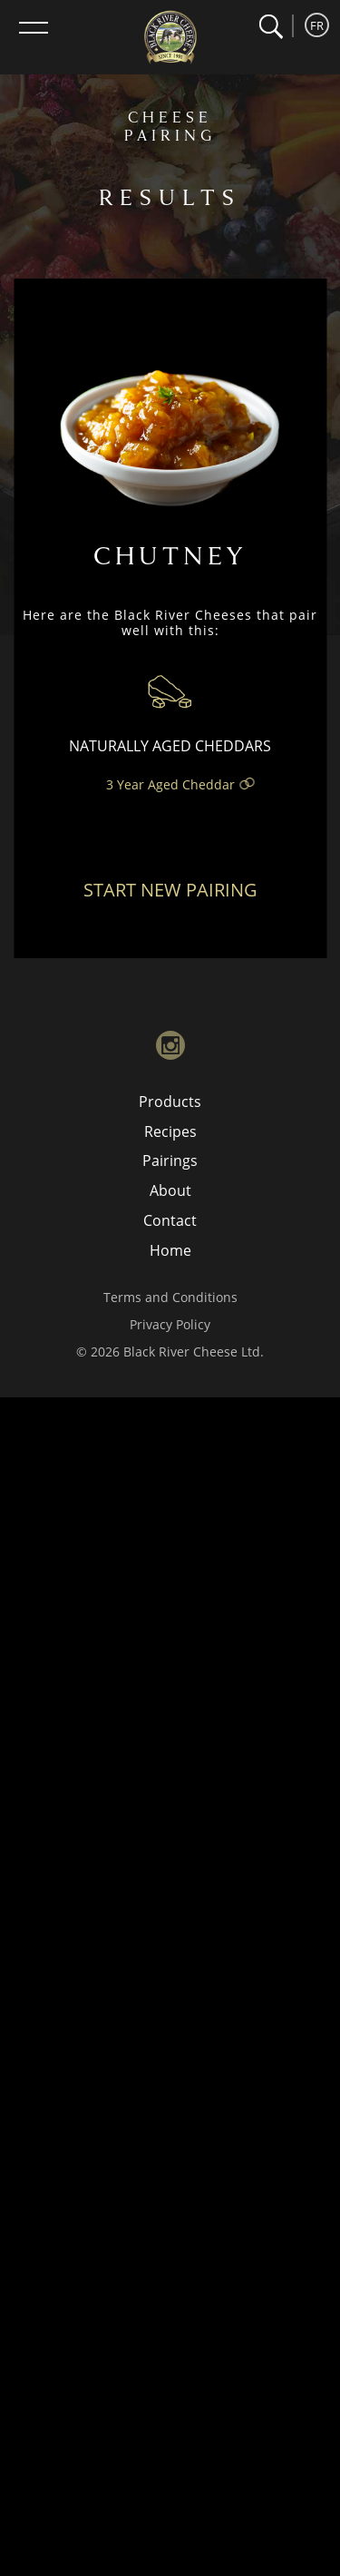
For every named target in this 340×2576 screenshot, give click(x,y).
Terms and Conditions (170, 1297)
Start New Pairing (170, 889)
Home (170, 1250)
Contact (170, 1220)
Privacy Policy (170, 1324)
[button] (270, 27)
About (170, 1190)
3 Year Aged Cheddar (170, 784)
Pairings (170, 1160)
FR (317, 25)
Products (170, 1102)
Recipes (170, 1131)
